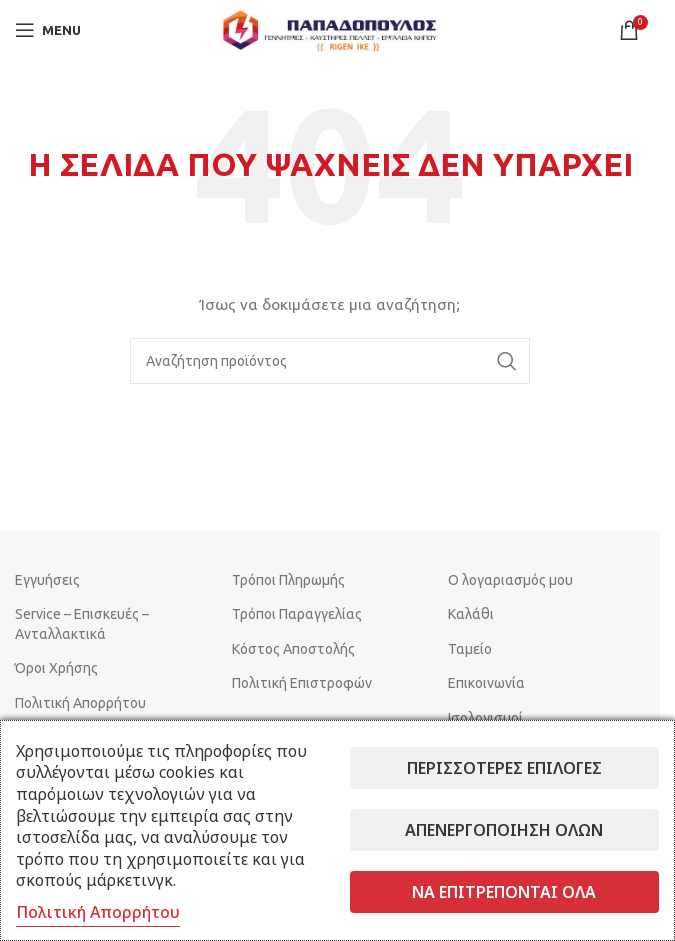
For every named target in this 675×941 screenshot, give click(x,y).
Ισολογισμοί (485, 718)
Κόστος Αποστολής (293, 649)
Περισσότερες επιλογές (504, 768)
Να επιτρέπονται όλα (504, 892)
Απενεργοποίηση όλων (504, 830)
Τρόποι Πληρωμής (288, 580)
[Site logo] (330, 29)
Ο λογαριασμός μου (510, 580)
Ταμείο (470, 649)
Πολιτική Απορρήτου (80, 703)
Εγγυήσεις (47, 580)
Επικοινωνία (486, 683)
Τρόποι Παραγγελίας (297, 614)
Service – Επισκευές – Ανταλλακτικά (82, 624)
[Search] (330, 361)
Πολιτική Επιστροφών (302, 683)
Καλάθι (471, 614)
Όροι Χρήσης (56, 668)
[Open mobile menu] (48, 30)
